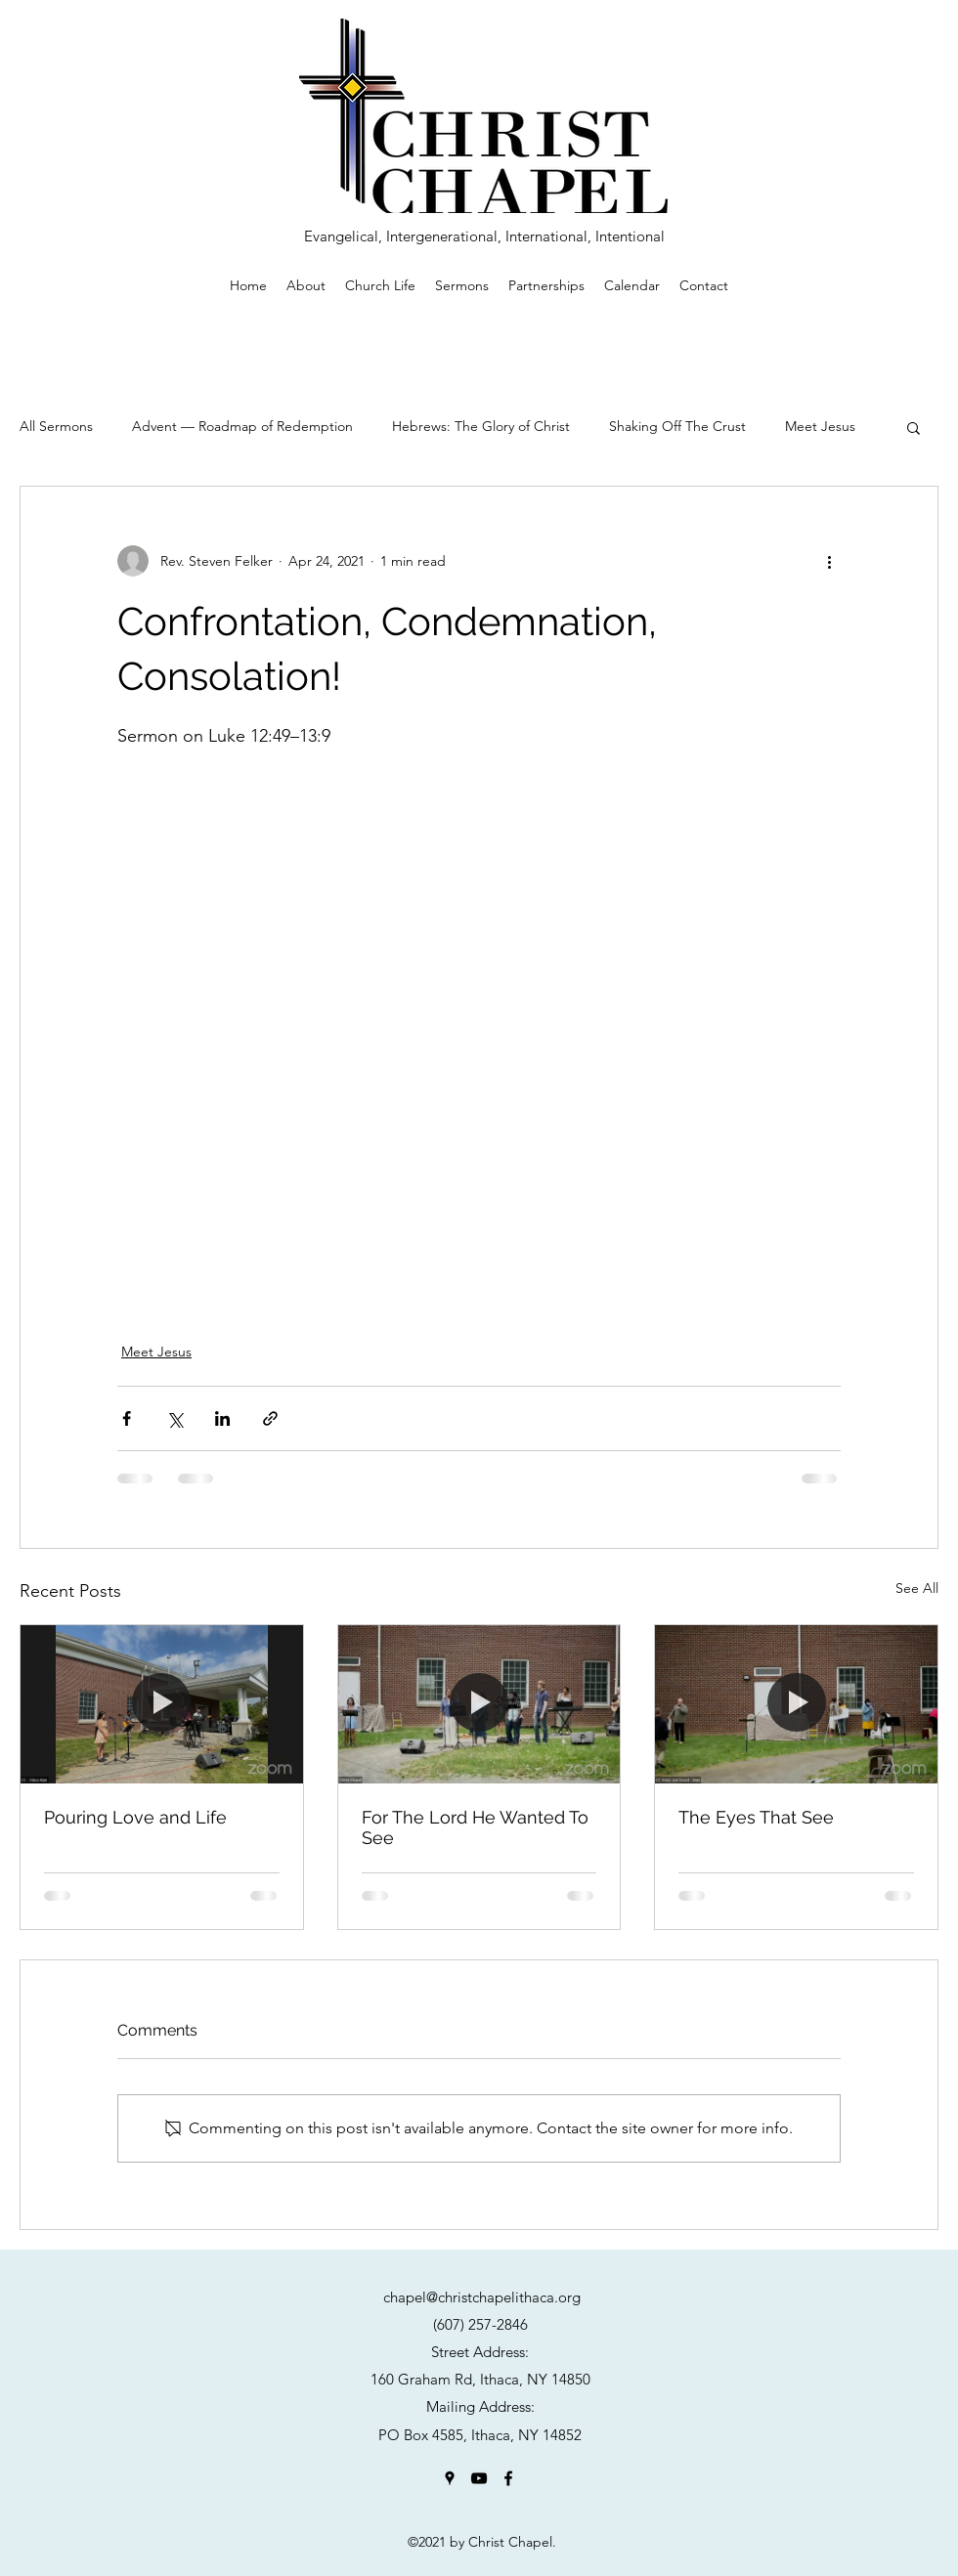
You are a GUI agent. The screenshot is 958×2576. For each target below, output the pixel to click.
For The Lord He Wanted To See (475, 1827)
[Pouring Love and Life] (162, 1704)
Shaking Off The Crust (677, 426)
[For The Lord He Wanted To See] (479, 1704)
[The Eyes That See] (796, 1704)
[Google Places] (449, 2478)
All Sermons (56, 426)
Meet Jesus (820, 426)
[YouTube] (479, 2478)
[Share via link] (270, 1418)
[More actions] (829, 561)
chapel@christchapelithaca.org (482, 2297)
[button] (913, 427)
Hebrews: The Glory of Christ (481, 426)
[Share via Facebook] (126, 1418)
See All (916, 1588)
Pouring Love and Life (135, 1817)
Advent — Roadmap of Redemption (242, 426)
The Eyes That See (756, 1817)
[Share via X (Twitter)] (174, 1418)
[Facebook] (508, 2478)
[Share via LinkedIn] (222, 1418)
